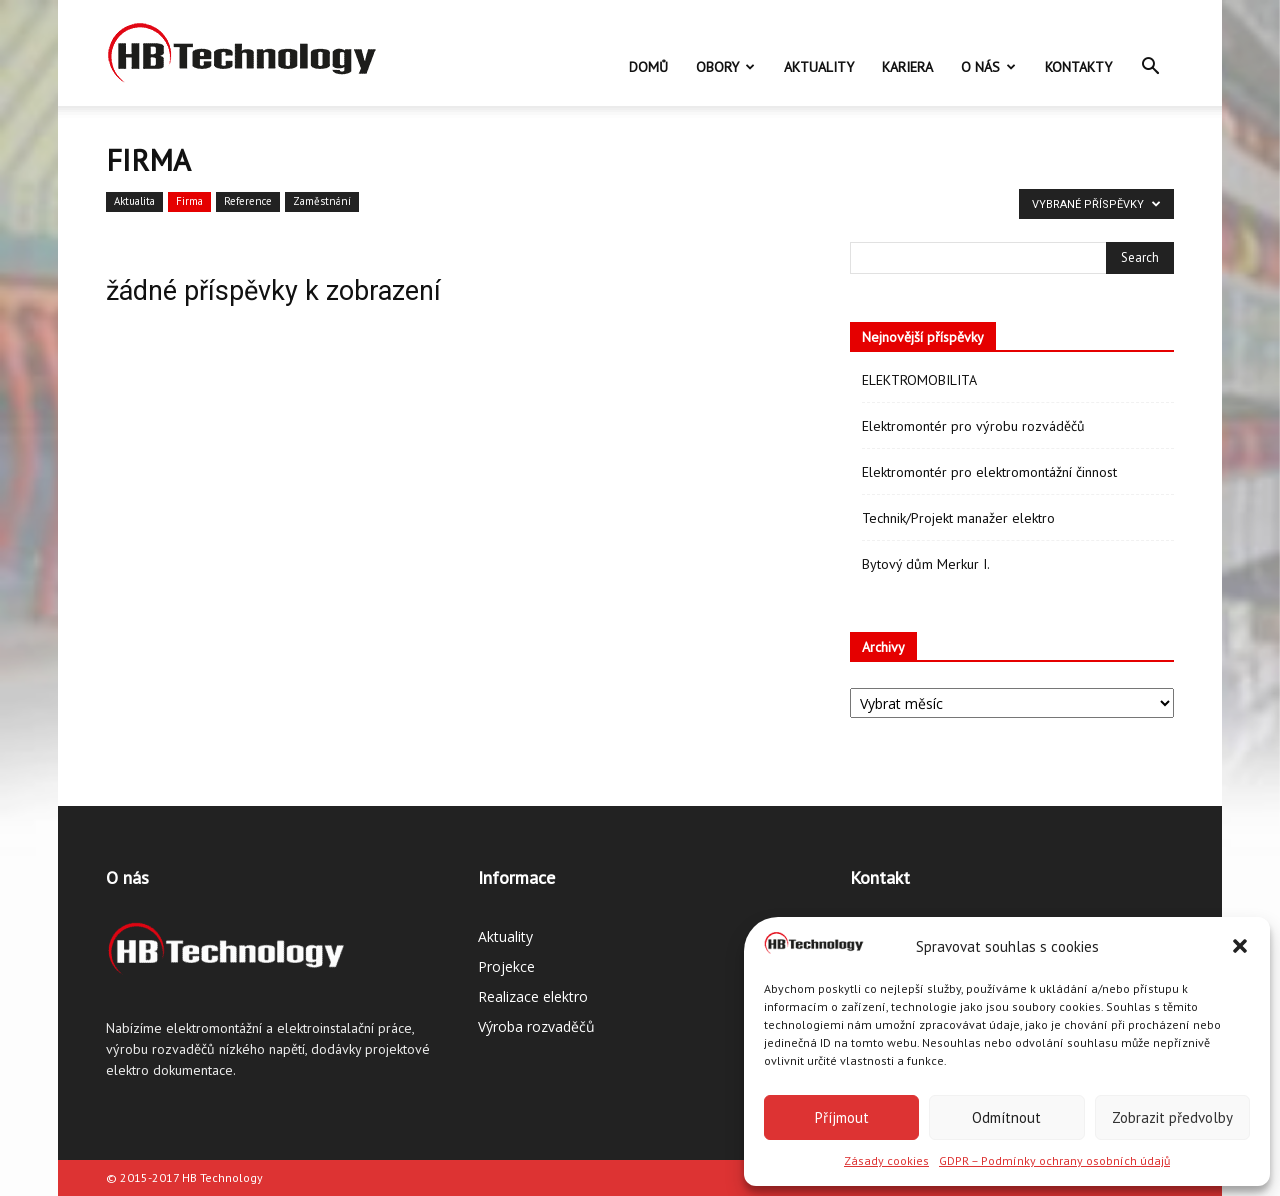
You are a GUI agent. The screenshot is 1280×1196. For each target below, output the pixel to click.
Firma (189, 201)
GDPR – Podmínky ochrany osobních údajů (1054, 1160)
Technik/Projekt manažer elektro (958, 518)
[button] (1240, 946)
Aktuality (819, 67)
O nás (988, 67)
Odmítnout (1006, 1117)
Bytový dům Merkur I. (926, 564)
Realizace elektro (533, 996)
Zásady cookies (886, 1160)
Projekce (506, 966)
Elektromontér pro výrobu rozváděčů (973, 426)
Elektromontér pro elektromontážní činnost (989, 472)
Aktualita (134, 201)
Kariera (907, 67)
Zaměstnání (322, 201)
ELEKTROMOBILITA (919, 380)
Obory (725, 67)
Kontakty (1078, 67)
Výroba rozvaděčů (536, 1026)
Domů (648, 67)
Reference (248, 201)
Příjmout (842, 1117)
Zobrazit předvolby (1172, 1117)
